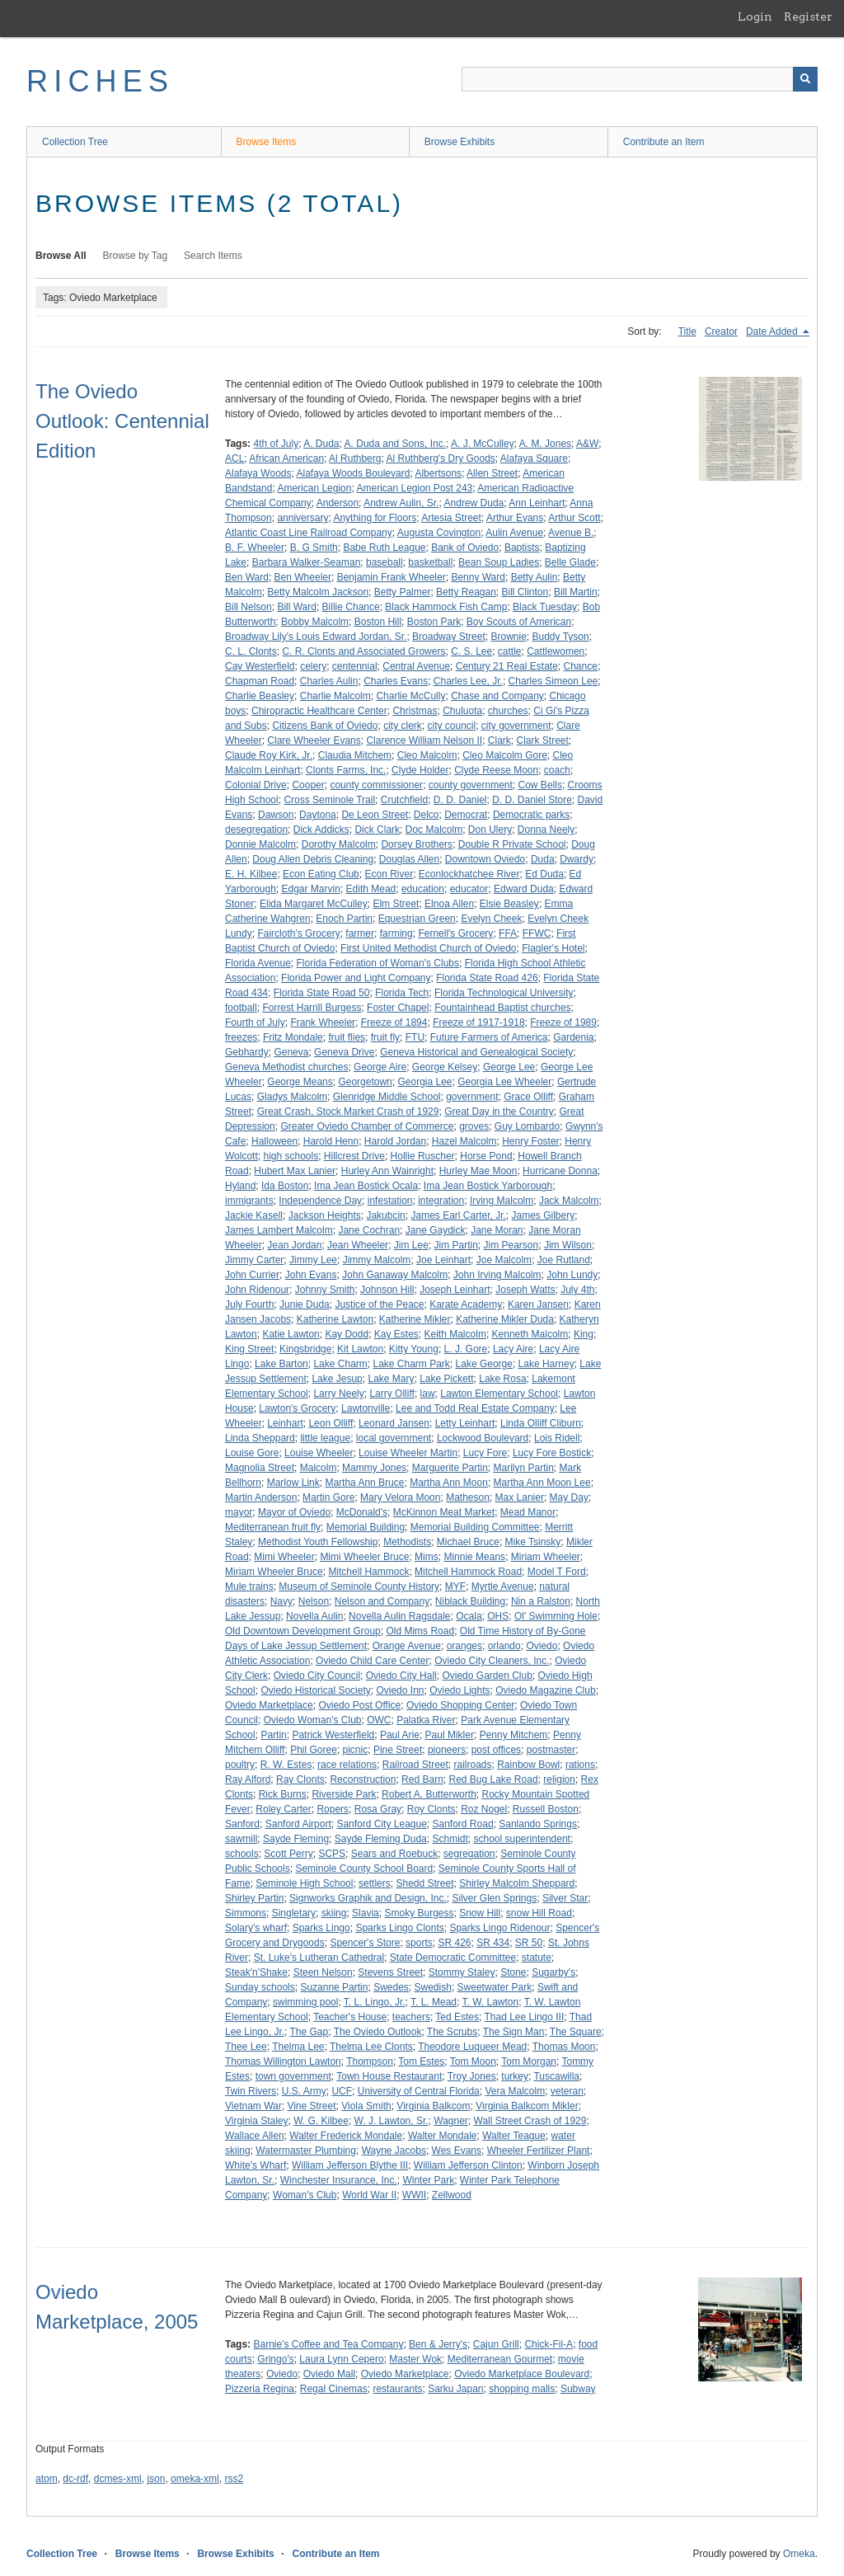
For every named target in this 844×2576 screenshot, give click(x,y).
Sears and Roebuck (394, 1853)
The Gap (309, 2032)
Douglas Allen (409, 859)
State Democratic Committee (453, 1957)
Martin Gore (328, 1497)
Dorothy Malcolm (339, 844)
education (422, 889)
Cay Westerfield (259, 666)
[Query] (640, 79)
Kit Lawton (360, 1349)
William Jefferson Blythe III (350, 2165)
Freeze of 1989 (563, 1022)
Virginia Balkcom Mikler (527, 2106)
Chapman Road (259, 681)
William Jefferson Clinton (468, 2165)
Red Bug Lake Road (492, 1779)
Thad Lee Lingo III (525, 2017)
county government (471, 785)
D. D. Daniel (460, 800)
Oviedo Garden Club (487, 1675)
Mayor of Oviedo (294, 1512)
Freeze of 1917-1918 (478, 1022)
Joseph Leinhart (455, 1289)
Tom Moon (473, 2061)
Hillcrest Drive (354, 1156)
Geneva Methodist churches (286, 1067)
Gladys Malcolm (292, 1096)
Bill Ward (296, 607)
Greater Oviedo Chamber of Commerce (366, 1126)
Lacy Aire (513, 1349)
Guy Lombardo (527, 1126)
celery (313, 666)
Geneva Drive (344, 1052)
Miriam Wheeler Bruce (274, 1571)
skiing (334, 1913)
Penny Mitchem (514, 1735)
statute (536, 1957)
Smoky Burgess (418, 1913)
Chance (581, 666)
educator (469, 889)
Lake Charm (340, 1364)
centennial (354, 666)
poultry (240, 1764)
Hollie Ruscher (423, 1156)
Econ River (388, 874)
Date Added (773, 331)
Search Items (213, 255)
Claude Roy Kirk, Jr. (268, 755)
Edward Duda (524, 889)
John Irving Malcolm (497, 1275)
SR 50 (528, 1942)
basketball (430, 562)
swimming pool (305, 2002)
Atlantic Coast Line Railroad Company (308, 532)
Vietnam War (253, 2106)
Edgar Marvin (311, 889)
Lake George (484, 1364)
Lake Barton (281, 1364)
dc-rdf (75, 2478)
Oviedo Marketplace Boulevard (521, 2374)
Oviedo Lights (459, 1690)
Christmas (414, 711)
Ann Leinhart (537, 503)
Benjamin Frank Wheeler (391, 577)
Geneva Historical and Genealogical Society (476, 1052)
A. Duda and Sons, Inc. (395, 443)
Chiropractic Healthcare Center (319, 711)
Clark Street (543, 740)
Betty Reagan (466, 592)
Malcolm (318, 1468)
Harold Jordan (395, 1141)
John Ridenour (257, 1289)
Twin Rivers (250, 2091)
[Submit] (805, 79)
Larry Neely (338, 1393)
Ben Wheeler (302, 577)
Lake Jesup (337, 1378)
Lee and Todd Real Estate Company (475, 1408)
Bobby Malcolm (315, 622)
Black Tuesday (545, 607)
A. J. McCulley (482, 443)
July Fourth (249, 1304)
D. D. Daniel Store (532, 800)
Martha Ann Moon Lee (542, 1482)
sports (419, 1942)
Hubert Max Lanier (294, 1171)
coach (557, 770)
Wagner (451, 2121)
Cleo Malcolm (427, 755)
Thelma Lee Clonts (371, 2046)
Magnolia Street (259, 1468)
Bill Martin (576, 592)
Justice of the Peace (379, 1304)
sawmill (241, 1839)
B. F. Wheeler (254, 547)
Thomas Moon (564, 2046)
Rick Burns (283, 1794)
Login (755, 16)
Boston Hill (377, 622)
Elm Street (396, 904)
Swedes (391, 1987)
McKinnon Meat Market (444, 1512)
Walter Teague (514, 2135)
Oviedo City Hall (401, 1675)
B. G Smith (314, 547)
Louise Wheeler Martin (408, 1453)
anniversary (302, 518)
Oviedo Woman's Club (313, 1720)
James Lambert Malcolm (279, 1230)
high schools (290, 1156)
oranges (464, 1646)
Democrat (465, 814)
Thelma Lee (298, 2046)
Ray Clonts (300, 1779)
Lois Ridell (556, 1438)
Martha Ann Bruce (364, 1482)
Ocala (468, 1616)
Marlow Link (293, 1482)
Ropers (332, 1809)
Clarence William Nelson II (424, 740)
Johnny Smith (325, 1289)
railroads (473, 1764)
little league (325, 1438)
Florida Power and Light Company (355, 978)
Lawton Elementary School (499, 1393)
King (583, 1334)
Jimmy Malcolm (377, 1260)
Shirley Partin (254, 1898)
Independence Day (320, 1200)
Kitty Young (413, 1349)
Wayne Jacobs (394, 2150)
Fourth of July (255, 1022)
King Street (249, 1349)
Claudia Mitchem (355, 755)
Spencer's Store (365, 1942)
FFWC (537, 933)
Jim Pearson (511, 1245)
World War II (369, 2195)
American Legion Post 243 (414, 488)
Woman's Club (304, 2195)
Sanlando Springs (538, 1824)
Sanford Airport (298, 1824)
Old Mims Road (420, 1631)
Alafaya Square (534, 458)
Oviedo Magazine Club (545, 1690)
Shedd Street (424, 1883)
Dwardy (576, 859)
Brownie (508, 636)
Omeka (799, 2554)
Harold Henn (331, 1141)
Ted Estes (457, 2017)
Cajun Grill (496, 2344)
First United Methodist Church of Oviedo (428, 948)
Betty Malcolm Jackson (317, 592)
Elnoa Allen (449, 904)
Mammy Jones (374, 1468)
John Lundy (572, 1275)
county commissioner (376, 785)
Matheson (468, 1497)
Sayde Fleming (296, 1839)
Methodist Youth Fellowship (317, 1542)
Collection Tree (75, 142)
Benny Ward (478, 577)
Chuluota (462, 711)
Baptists (522, 547)
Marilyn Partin (523, 1468)
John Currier (252, 1275)
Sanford (242, 1824)
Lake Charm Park (411, 1364)
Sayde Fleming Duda (381, 1839)
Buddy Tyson (560, 636)
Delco (426, 814)
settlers (375, 1883)
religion (559, 1779)
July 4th (577, 1289)
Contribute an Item (664, 142)
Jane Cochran (369, 1230)
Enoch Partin (344, 918)
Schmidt (449, 1839)
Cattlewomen (555, 651)
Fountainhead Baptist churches (502, 1007)
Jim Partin (456, 1245)
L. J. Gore (466, 1349)
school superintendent (522, 1839)
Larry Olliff (391, 1393)
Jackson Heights (324, 1215)
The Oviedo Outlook (378, 2032)
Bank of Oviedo (465, 547)
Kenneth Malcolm (530, 1334)
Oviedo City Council (317, 1675)
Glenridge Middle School (387, 1096)
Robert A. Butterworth (429, 1794)
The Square (576, 2032)
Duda (543, 859)
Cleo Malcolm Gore (504, 755)
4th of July (275, 443)
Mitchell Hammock (368, 1571)
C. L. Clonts (251, 651)
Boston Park (434, 622)
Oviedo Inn (400, 1690)
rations (580, 1764)
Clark (499, 740)
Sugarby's (553, 1972)
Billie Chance (351, 607)
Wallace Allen (254, 2135)
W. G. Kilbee (321, 2121)
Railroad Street (415, 1764)
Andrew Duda (474, 503)
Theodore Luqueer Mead (472, 2046)
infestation (390, 1200)
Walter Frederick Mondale (345, 2135)
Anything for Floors (374, 518)
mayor (238, 1512)
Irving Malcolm (501, 1200)
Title (687, 331)
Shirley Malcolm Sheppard (516, 1883)
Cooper (308, 785)
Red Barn (422, 1779)
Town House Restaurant (389, 2076)
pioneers (447, 1750)
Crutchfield (404, 800)
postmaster (551, 1750)
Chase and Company (497, 696)
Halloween (274, 1141)
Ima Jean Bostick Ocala (366, 1186)
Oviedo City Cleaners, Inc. (491, 1660)
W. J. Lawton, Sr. (391, 2121)
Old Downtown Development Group (303, 1631)
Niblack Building (470, 1601)
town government (293, 2076)
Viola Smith (366, 2106)
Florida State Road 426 (486, 978)
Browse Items (267, 142)
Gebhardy (247, 1052)
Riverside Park (344, 1794)
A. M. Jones (545, 443)
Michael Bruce (468, 1542)
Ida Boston (284, 1186)
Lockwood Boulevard (482, 1438)
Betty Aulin (534, 577)
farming (396, 933)
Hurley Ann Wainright (387, 1171)
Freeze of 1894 (394, 1022)
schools (242, 1853)
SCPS (331, 1853)
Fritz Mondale (293, 1037)
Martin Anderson (261, 1497)
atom (46, 2478)
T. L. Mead (433, 2002)
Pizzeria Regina (259, 2389)
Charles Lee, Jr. (468, 681)
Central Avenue (416, 666)
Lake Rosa (502, 1378)
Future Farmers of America (489, 1037)
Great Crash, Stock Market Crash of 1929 (348, 1111)
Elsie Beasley (509, 904)
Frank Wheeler (322, 1022)
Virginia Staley (256, 2121)
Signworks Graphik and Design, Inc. (368, 1898)
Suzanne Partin (334, 1987)
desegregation (256, 829)
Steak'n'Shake (256, 1972)
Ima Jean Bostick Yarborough (488, 1186)
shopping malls (522, 2389)
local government (393, 1438)
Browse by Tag (135, 255)
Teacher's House (350, 2017)
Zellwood (451, 2195)
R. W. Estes (286, 1764)
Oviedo (541, 1646)
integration (441, 1200)
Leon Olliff (330, 1423)
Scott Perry (288, 1853)
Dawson (275, 814)
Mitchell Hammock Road (468, 1571)
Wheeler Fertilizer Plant (538, 2150)
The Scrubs (452, 2032)
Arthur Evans (514, 518)
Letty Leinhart (465, 1423)
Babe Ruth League (384, 547)
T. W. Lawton (490, 2002)
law (427, 1393)
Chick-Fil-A (548, 2344)
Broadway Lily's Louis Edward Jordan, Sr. (315, 636)
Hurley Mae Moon (478, 1171)
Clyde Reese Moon (496, 770)
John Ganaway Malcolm (395, 1275)
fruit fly (385, 1037)
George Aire (380, 1067)
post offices (496, 1750)
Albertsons (438, 473)
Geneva (291, 1052)
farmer (359, 933)
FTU (415, 1037)
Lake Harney (546, 1364)
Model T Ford (557, 1571)
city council (451, 725)
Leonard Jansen (394, 1423)
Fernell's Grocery (455, 933)
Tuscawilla (556, 2076)
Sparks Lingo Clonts (399, 1928)
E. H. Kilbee (251, 874)
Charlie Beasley (259, 696)
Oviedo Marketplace (269, 1705)
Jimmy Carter (254, 1260)
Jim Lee (411, 1245)
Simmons (245, 1913)
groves (474, 1126)
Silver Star (565, 1898)
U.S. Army (304, 2091)
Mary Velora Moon (400, 1497)
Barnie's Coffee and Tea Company (328, 2344)
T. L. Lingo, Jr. (375, 2002)
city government (516, 725)
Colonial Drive (256, 785)
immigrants (249, 1200)
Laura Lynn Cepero (341, 2359)
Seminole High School (304, 1883)
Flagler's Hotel (553, 948)
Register (808, 16)
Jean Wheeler (357, 1245)
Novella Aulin (314, 1616)
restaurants (397, 2389)
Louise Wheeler (318, 1453)
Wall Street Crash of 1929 (530, 2121)
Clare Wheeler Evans (313, 740)
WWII (414, 2195)
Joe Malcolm (504, 1260)
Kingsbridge (305, 1349)
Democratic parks (531, 814)
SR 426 (454, 1942)
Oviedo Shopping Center (460, 1705)
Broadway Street (448, 636)
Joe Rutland (563, 1260)
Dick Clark (377, 829)
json (156, 2478)
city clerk (402, 725)
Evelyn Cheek (491, 918)
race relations (347, 1764)
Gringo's (275, 2359)
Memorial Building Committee (475, 1527)
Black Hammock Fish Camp (446, 607)
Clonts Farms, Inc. (346, 770)
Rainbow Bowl (528, 1764)
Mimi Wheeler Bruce (364, 1557)
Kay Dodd (346, 1334)
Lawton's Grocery (297, 1408)
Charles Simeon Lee (553, 681)
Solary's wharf (256, 1928)
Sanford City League (381, 1824)
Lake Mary (391, 1378)
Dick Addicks (321, 829)
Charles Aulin (329, 681)
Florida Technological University (504, 993)
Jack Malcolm (569, 1200)
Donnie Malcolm (260, 844)
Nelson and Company (382, 1601)
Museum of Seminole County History (359, 1586)
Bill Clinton (525, 592)
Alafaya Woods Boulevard (353, 473)
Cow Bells (540, 785)
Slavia (365, 1913)
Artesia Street (451, 518)
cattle (510, 651)
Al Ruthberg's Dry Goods (440, 458)
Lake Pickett (446, 1378)
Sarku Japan (455, 2389)
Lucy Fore (485, 1453)
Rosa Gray (377, 1809)
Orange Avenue (407, 1646)
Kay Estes (396, 1334)
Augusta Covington (439, 532)
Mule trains (249, 1586)
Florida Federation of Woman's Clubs (378, 963)
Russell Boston (546, 1809)
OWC (379, 1720)
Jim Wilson (568, 1245)
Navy (281, 1601)
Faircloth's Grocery (298, 933)
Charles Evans (395, 681)
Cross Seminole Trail (329, 800)
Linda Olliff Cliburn (540, 1423)
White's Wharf (255, 2165)
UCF (341, 2091)
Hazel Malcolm (464, 1141)
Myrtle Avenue (502, 1586)
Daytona (317, 814)
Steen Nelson (323, 1972)
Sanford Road (463, 1824)
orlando (504, 1646)
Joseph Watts (525, 1289)
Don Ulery (490, 829)
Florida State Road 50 (322, 993)
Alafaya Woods (258, 473)
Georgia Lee (424, 1082)
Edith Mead (371, 889)
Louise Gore (252, 1453)
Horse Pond (486, 1156)
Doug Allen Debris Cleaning (312, 859)
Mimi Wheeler (284, 1557)
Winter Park (428, 2180)
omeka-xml (195, 2478)
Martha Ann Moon (449, 1482)
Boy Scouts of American (519, 622)
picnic (355, 1750)
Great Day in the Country (499, 1111)
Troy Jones (472, 2076)
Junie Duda (304, 1304)
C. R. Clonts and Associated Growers (363, 651)
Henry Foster (530, 1141)
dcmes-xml (118, 2478)
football (241, 1007)
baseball (384, 562)
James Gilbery (543, 1215)
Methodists (407, 1542)
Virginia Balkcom (433, 2106)
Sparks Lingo (321, 1928)
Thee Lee (246, 2046)
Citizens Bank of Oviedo (324, 725)
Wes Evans (456, 2150)
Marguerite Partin (450, 1468)
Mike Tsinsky (533, 1542)
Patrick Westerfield (333, 1735)
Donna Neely (546, 829)
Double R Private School (512, 844)
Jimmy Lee (313, 1260)
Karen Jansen (538, 1304)
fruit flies (346, 1037)
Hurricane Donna (560, 1171)
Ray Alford (247, 1779)
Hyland (240, 1186)
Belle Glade (570, 562)
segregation (469, 1853)
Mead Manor (528, 1512)
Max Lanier (519, 1497)
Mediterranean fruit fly (273, 1527)
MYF (455, 1586)
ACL (234, 458)
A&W (587, 443)
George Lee (509, 1067)
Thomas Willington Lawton (283, 2061)
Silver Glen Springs (494, 1898)
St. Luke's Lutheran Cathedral (319, 1957)
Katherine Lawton (335, 1319)
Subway (578, 2389)
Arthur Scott (574, 518)
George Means (299, 1082)
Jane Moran (497, 1230)
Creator (721, 331)
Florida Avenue (258, 963)
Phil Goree (313, 1750)
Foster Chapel (398, 1007)
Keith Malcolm (455, 1334)
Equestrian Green (417, 918)
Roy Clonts (431, 1809)
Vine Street (311, 2106)
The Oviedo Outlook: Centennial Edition (122, 421)
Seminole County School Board (364, 1868)
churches (508, 711)
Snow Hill (479, 1913)
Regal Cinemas (334, 2389)
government (472, 1096)
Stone (513, 1972)
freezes (241, 1037)
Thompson (369, 2061)
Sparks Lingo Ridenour (499, 1928)
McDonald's (361, 1512)
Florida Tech (402, 993)
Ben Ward (247, 577)
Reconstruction (363, 1779)
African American (286, 458)
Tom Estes (421, 2061)
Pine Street (397, 1750)
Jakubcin (385, 1215)
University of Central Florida (419, 2091)
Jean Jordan (294, 1245)
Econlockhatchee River (469, 874)
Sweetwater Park (494, 1987)
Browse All (61, 255)
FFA (508, 933)
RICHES (100, 81)
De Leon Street (374, 814)
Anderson (337, 503)
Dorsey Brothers (416, 844)
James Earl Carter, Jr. (457, 1215)
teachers (411, 2017)
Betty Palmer (402, 592)
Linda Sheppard (260, 1438)
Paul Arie (400, 1735)
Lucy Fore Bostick (552, 1453)
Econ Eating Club (321, 874)
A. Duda (321, 443)
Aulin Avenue (514, 532)
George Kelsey (444, 1067)
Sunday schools (260, 1987)
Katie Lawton (290, 1334)
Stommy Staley (462, 1972)
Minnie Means (474, 1557)
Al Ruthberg (355, 458)
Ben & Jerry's (438, 2344)
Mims (426, 1557)
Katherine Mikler (415, 1319)
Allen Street (492, 473)
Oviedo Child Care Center (372, 1660)
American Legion (314, 488)
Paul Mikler (449, 1735)
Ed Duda (544, 874)
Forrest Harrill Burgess (311, 1007)
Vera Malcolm (515, 2091)
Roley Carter (283, 1809)
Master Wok (415, 2359)
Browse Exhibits (459, 142)
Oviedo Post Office (359, 1705)
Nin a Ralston (540, 1601)
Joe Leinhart (443, 1260)
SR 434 (492, 1942)
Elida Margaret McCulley (314, 904)
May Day (569, 1497)
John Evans (311, 1275)
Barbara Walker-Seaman (306, 562)
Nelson (313, 1601)
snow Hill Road (539, 1913)
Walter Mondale (442, 2135)
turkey (514, 2076)
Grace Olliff (528, 1096)
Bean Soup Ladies (498, 562)
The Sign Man (514, 2032)
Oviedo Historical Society (315, 1690)
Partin (273, 1735)
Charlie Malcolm (335, 696)
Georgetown (365, 1082)
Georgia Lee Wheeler (504, 1082)
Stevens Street (390, 1972)
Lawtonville (365, 1408)
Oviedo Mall (329, 2374)
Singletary (294, 1913)
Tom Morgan (528, 2061)
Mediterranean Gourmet (500, 2359)
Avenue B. (570, 532)
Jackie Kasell (254, 1215)
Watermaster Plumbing (306, 2150)
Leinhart (284, 1423)
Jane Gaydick (436, 1230)
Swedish (433, 1987)
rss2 (233, 2478)
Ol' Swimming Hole (556, 1616)
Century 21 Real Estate (507, 666)
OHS (498, 1616)
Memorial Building (365, 1527)
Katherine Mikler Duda (505, 1319)
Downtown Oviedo (485, 859)
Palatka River (425, 1720)
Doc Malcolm (434, 829)
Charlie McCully (410, 696)
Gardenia (573, 1037)
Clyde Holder (420, 770)
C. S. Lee (471, 651)
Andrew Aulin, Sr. (400, 503)
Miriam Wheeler (545, 1557)
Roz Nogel (484, 1809)
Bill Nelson (248, 607)
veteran (567, 2091)
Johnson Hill (387, 1289)
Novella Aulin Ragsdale (399, 1616)
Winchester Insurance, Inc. (338, 2180)
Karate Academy (465, 1304)
